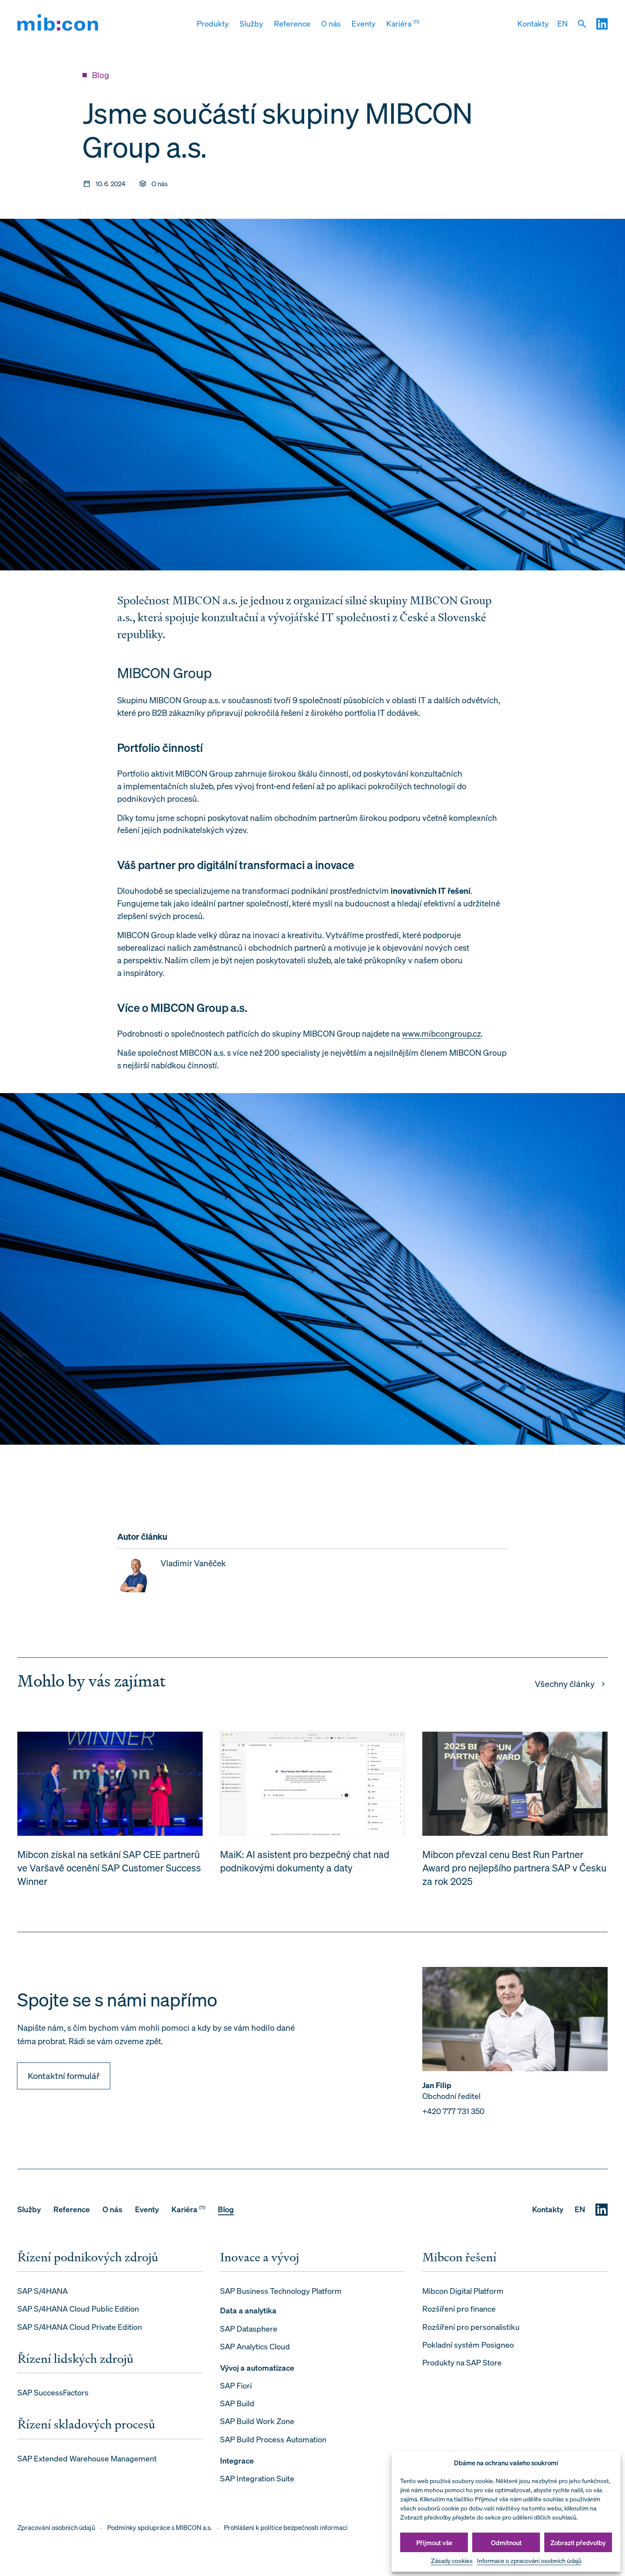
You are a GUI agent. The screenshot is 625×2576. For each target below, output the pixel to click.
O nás (159, 183)
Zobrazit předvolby (578, 2542)
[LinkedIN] (602, 24)
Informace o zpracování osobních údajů (529, 2560)
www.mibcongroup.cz (441, 1033)
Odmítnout (506, 2542)
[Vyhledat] (582, 24)
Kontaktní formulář (63, 2080)
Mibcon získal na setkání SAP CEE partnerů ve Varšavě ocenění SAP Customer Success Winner (109, 1872)
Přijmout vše (434, 2542)
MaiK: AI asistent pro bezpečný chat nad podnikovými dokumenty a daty (304, 1866)
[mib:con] (57, 24)
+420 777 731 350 (453, 2116)
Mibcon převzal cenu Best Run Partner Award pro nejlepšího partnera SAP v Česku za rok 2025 (514, 1872)
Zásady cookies (452, 2560)
